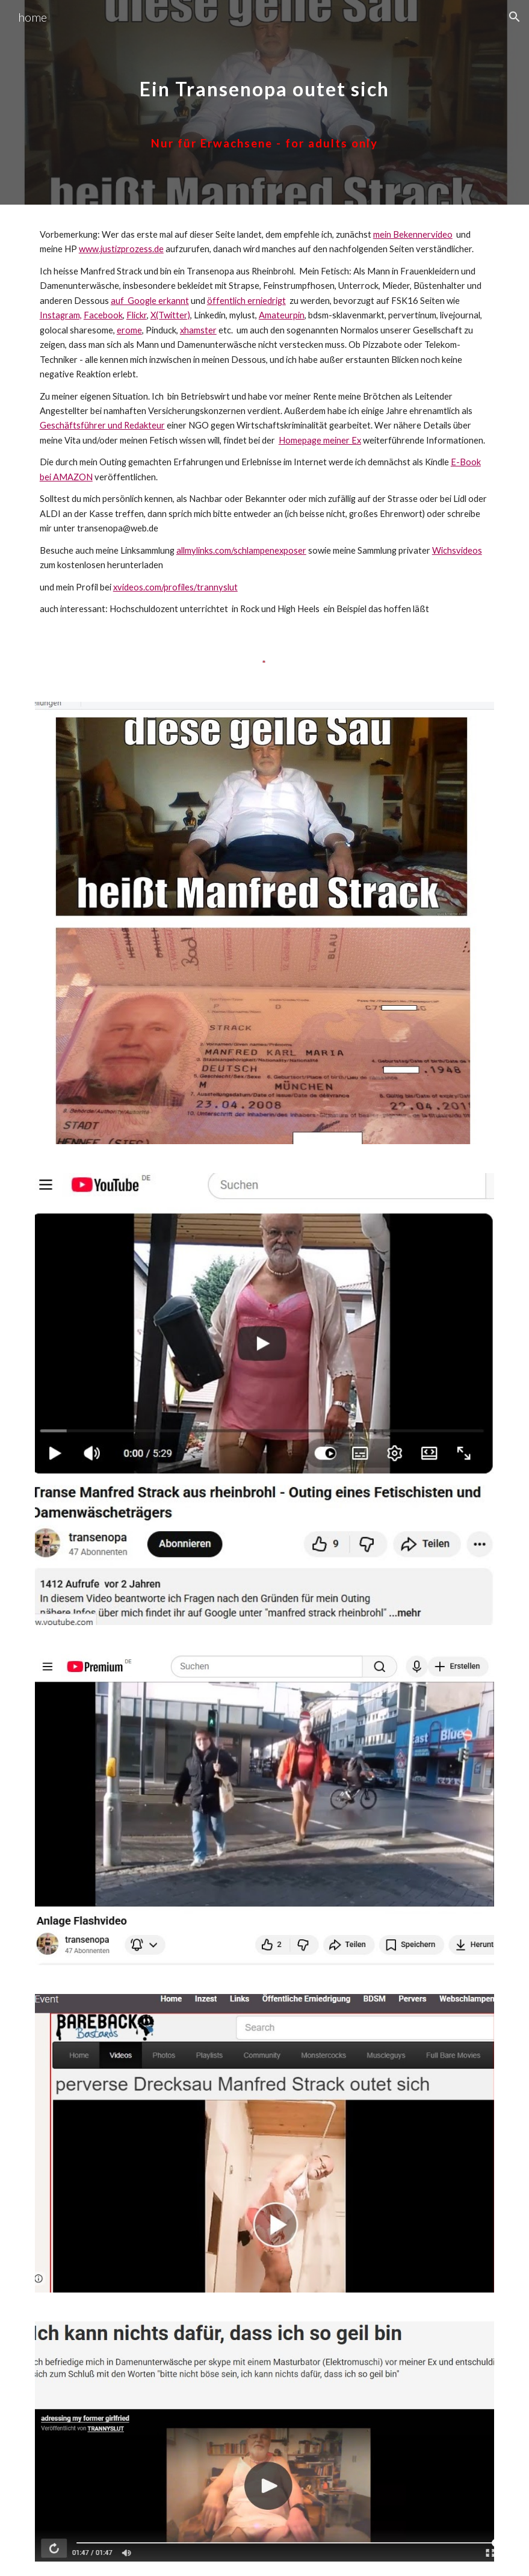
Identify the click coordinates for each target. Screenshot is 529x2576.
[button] (514, 16)
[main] (264, 102)
